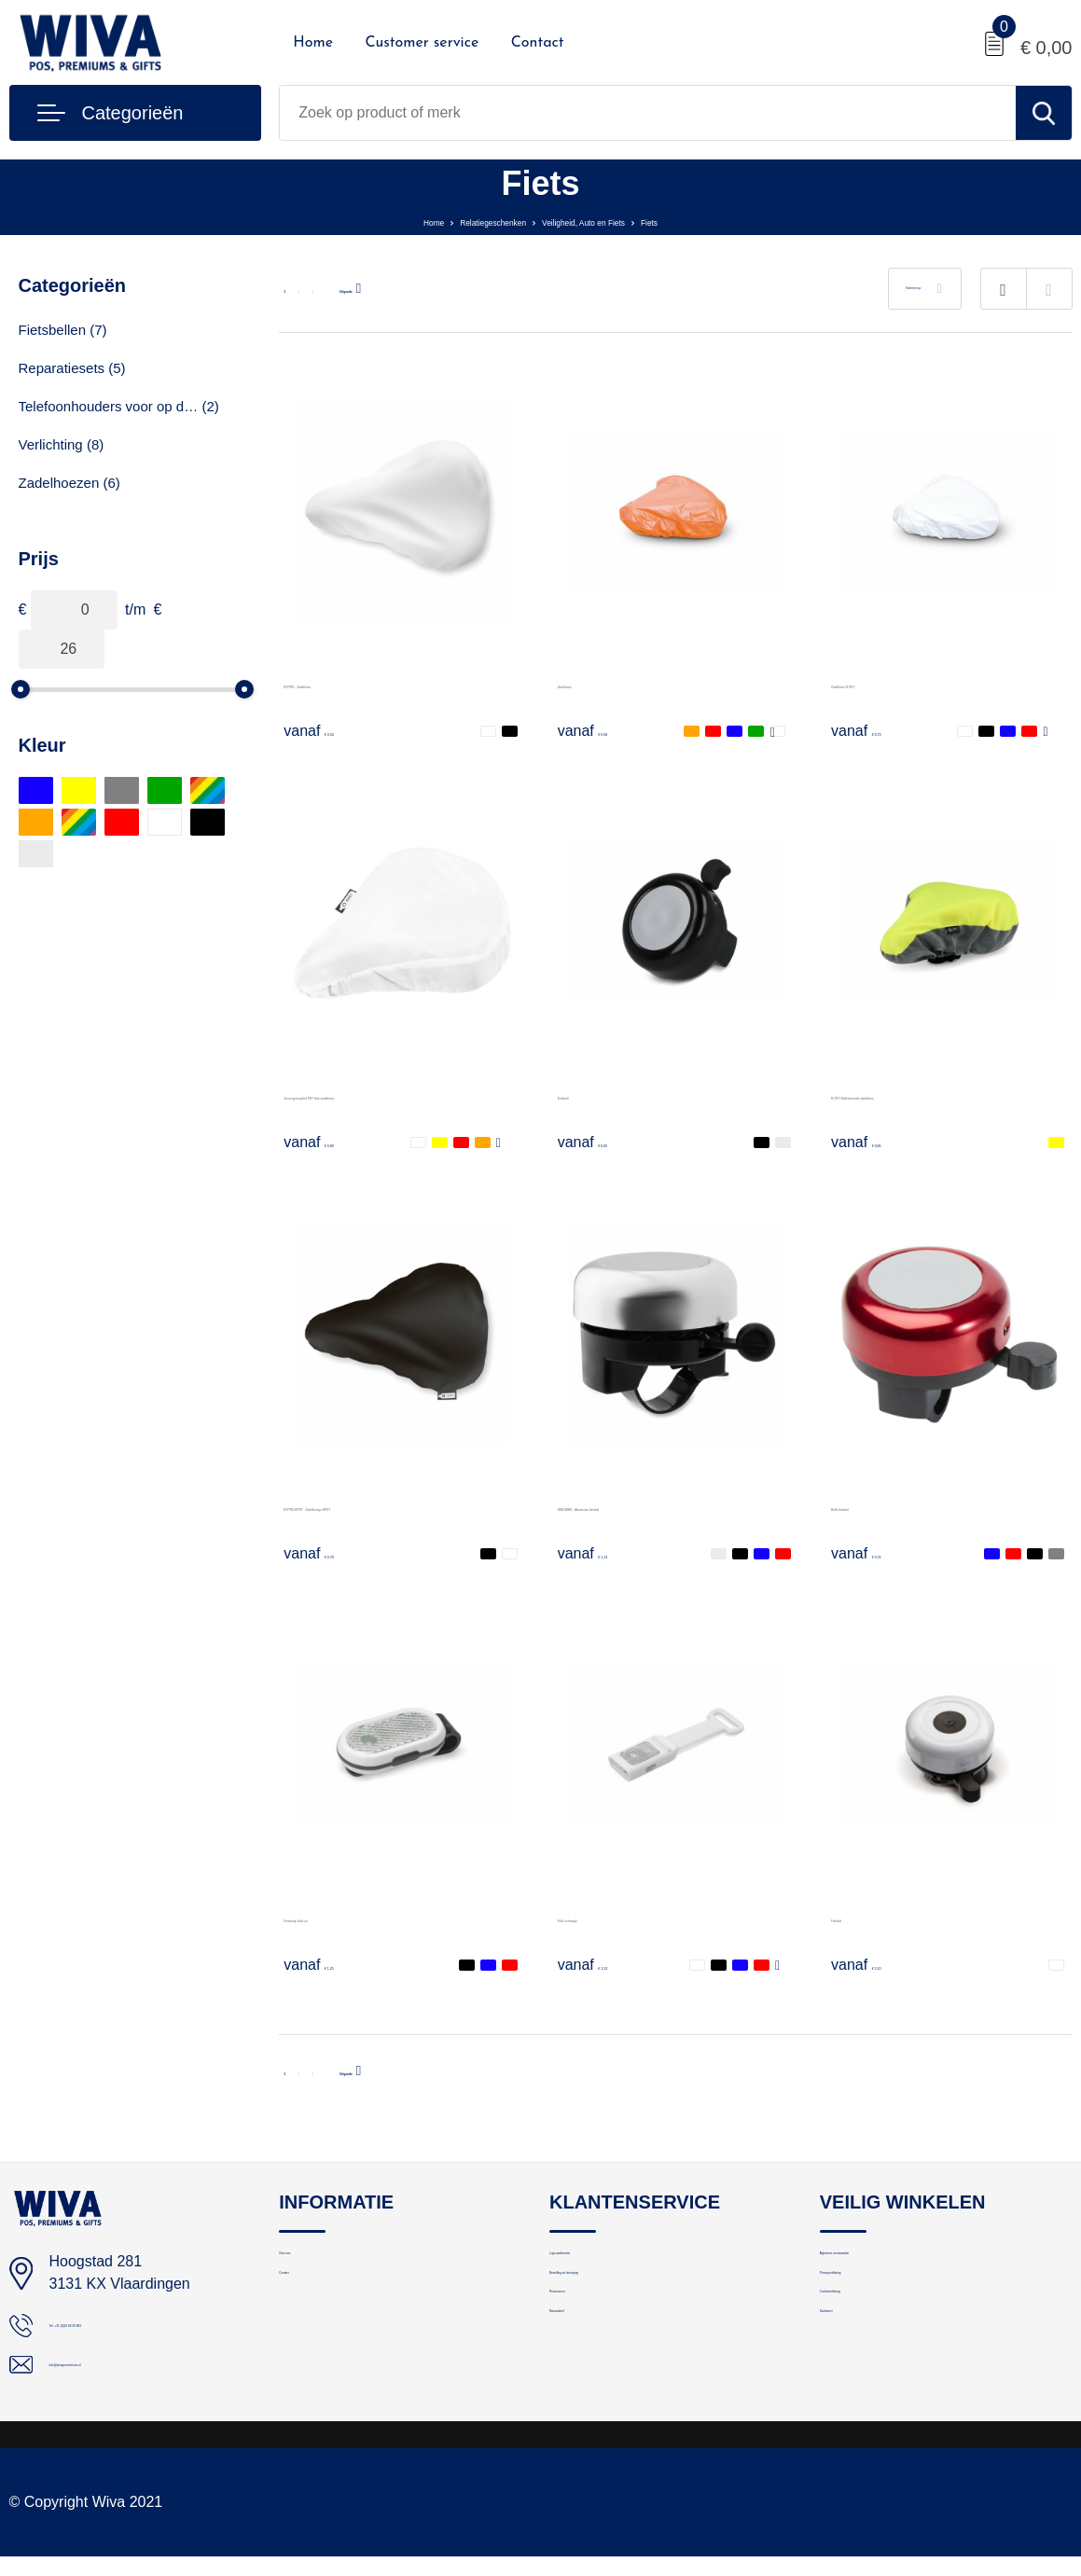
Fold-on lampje (607, 1917)
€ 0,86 (875, 1141)
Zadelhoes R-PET (890, 683)
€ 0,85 (601, 1141)
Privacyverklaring (873, 2304)
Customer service (421, 42)
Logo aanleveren (601, 2264)
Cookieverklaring (872, 2344)
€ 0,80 (327, 1141)
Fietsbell (586, 1094)
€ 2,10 (875, 1964)
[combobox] (647, 113)
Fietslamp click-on (343, 1917)
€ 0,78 (327, 1553)
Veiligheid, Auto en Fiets (611, 221)
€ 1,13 (601, 1553)
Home (313, 42)
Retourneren (588, 2344)
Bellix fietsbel (874, 1506)
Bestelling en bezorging (622, 2304)
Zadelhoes (593, 683)
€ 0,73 (875, 730)
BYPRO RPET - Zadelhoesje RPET (401, 1506)
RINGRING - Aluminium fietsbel (662, 1506)
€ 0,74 (875, 1553)
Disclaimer (852, 2384)
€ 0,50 (327, 730)
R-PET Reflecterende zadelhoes (938, 1094)
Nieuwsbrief (585, 2384)
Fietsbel (857, 1917)
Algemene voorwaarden (893, 2264)
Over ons (307, 2264)
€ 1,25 (327, 1964)
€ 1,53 (601, 1964)
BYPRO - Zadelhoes (351, 683)
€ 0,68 (601, 730)
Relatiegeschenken (460, 221)
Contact (537, 42)
